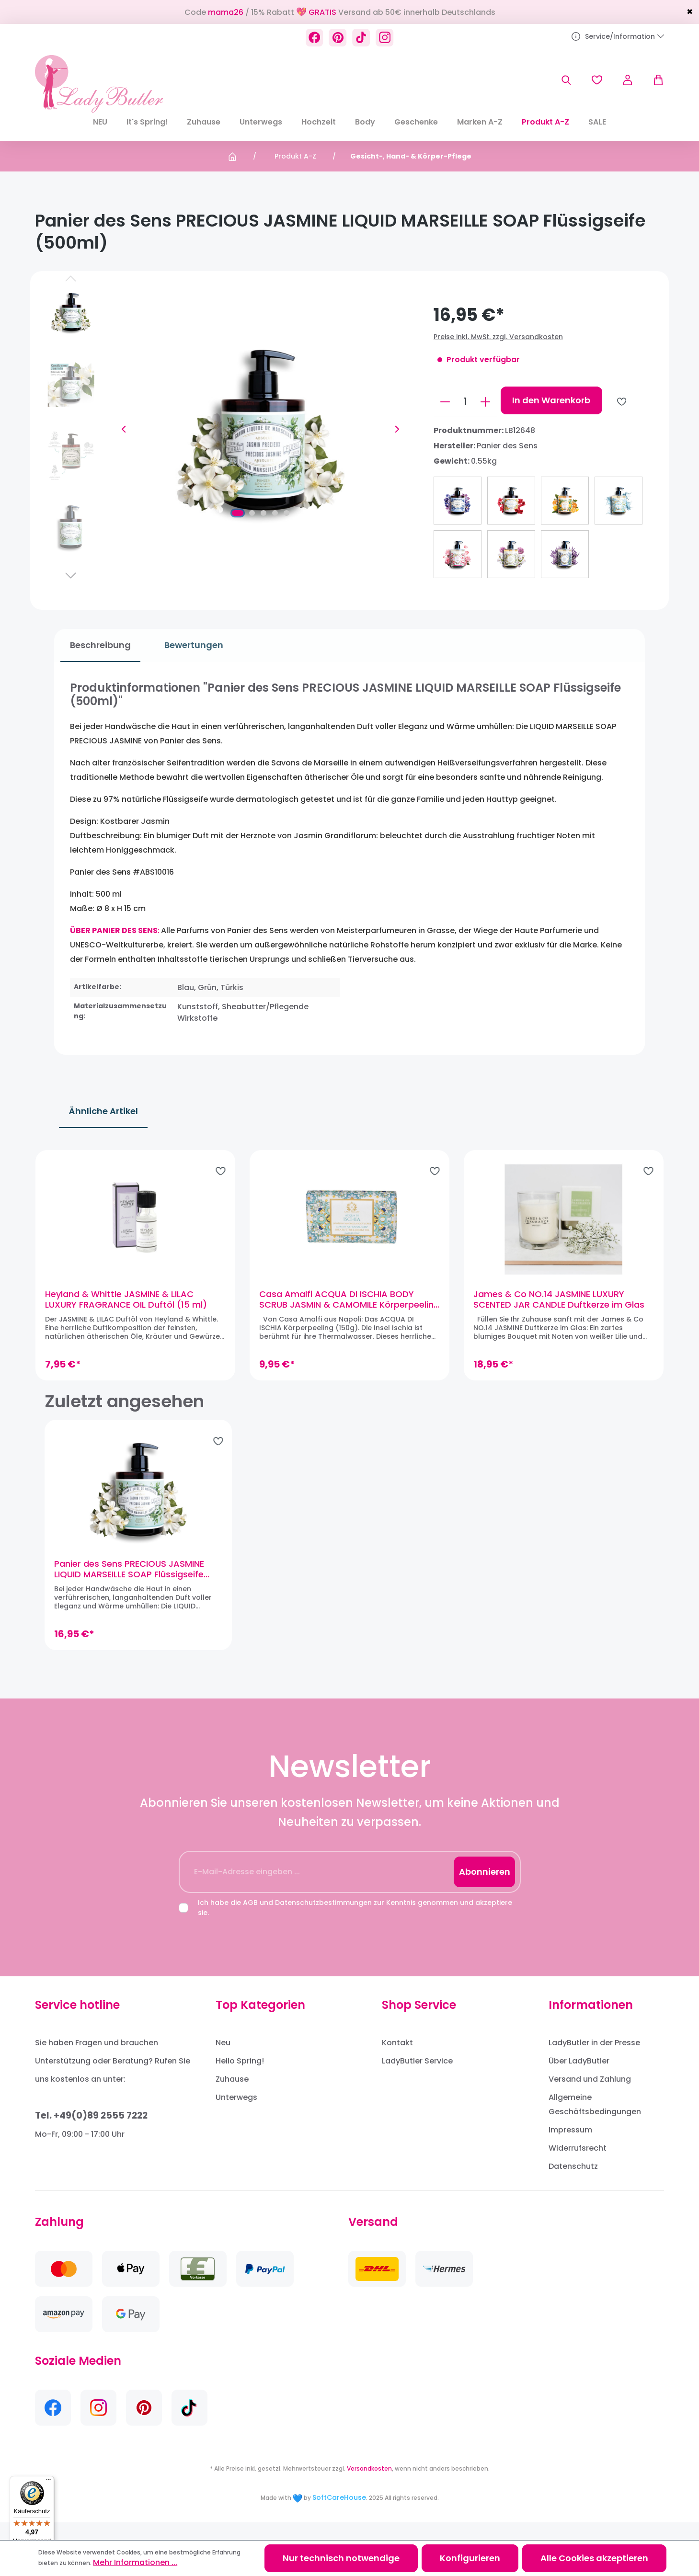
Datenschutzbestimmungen (323, 1920)
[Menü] (48, 2481)
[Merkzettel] (597, 80)
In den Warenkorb (551, 400)
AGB (250, 1920)
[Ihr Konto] (627, 80)
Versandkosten (369, 2486)
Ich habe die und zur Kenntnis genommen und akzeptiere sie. (355, 1925)
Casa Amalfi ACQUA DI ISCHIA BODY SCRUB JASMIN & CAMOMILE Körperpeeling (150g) (339, 1308)
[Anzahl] (465, 402)
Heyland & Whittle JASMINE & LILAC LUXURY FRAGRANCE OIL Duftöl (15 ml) (135, 1308)
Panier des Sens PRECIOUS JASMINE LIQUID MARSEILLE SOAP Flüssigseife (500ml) (129, 1586)
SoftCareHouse (339, 2515)
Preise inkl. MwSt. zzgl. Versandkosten (498, 337)
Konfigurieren (470, 2558)
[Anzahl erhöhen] (485, 402)
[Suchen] (566, 80)
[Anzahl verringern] (445, 402)
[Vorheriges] (123, 429)
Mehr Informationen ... (135, 2562)
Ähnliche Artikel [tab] (103, 1111)
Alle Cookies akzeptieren (594, 2558)
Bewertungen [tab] (187, 645)
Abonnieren (484, 1889)
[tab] (94, 645)
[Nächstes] (397, 429)
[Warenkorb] (653, 80)
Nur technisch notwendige (341, 2558)
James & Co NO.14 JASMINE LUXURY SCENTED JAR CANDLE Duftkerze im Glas (556, 1308)
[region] (349, 1273)
